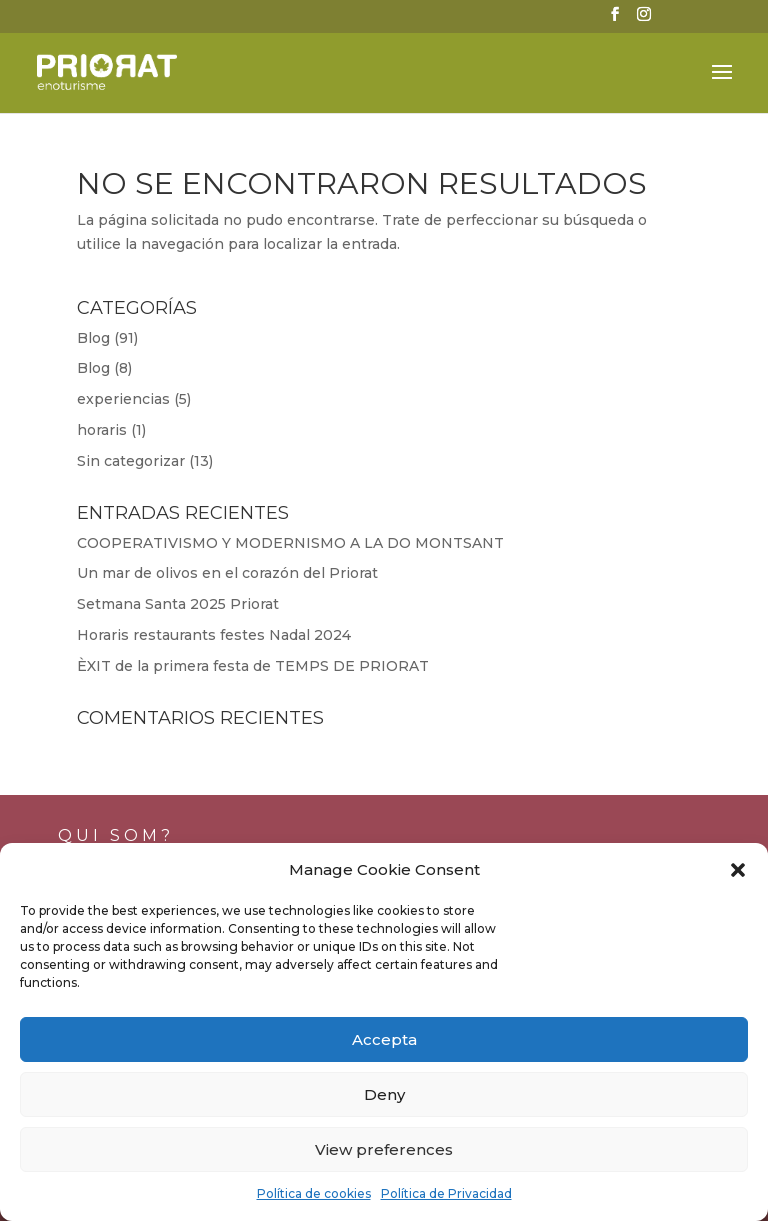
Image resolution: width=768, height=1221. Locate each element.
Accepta (384, 1039)
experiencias (123, 399)
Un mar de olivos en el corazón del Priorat (227, 573)
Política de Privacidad (446, 1193)
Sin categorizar (131, 461)
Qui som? (116, 835)
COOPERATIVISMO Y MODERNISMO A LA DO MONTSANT (290, 543)
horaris (102, 430)
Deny (384, 1094)
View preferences (384, 1149)
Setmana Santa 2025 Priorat (178, 604)
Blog (93, 338)
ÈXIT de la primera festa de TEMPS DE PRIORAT (253, 666)
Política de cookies (314, 1193)
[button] (738, 870)
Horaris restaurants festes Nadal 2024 (214, 635)
